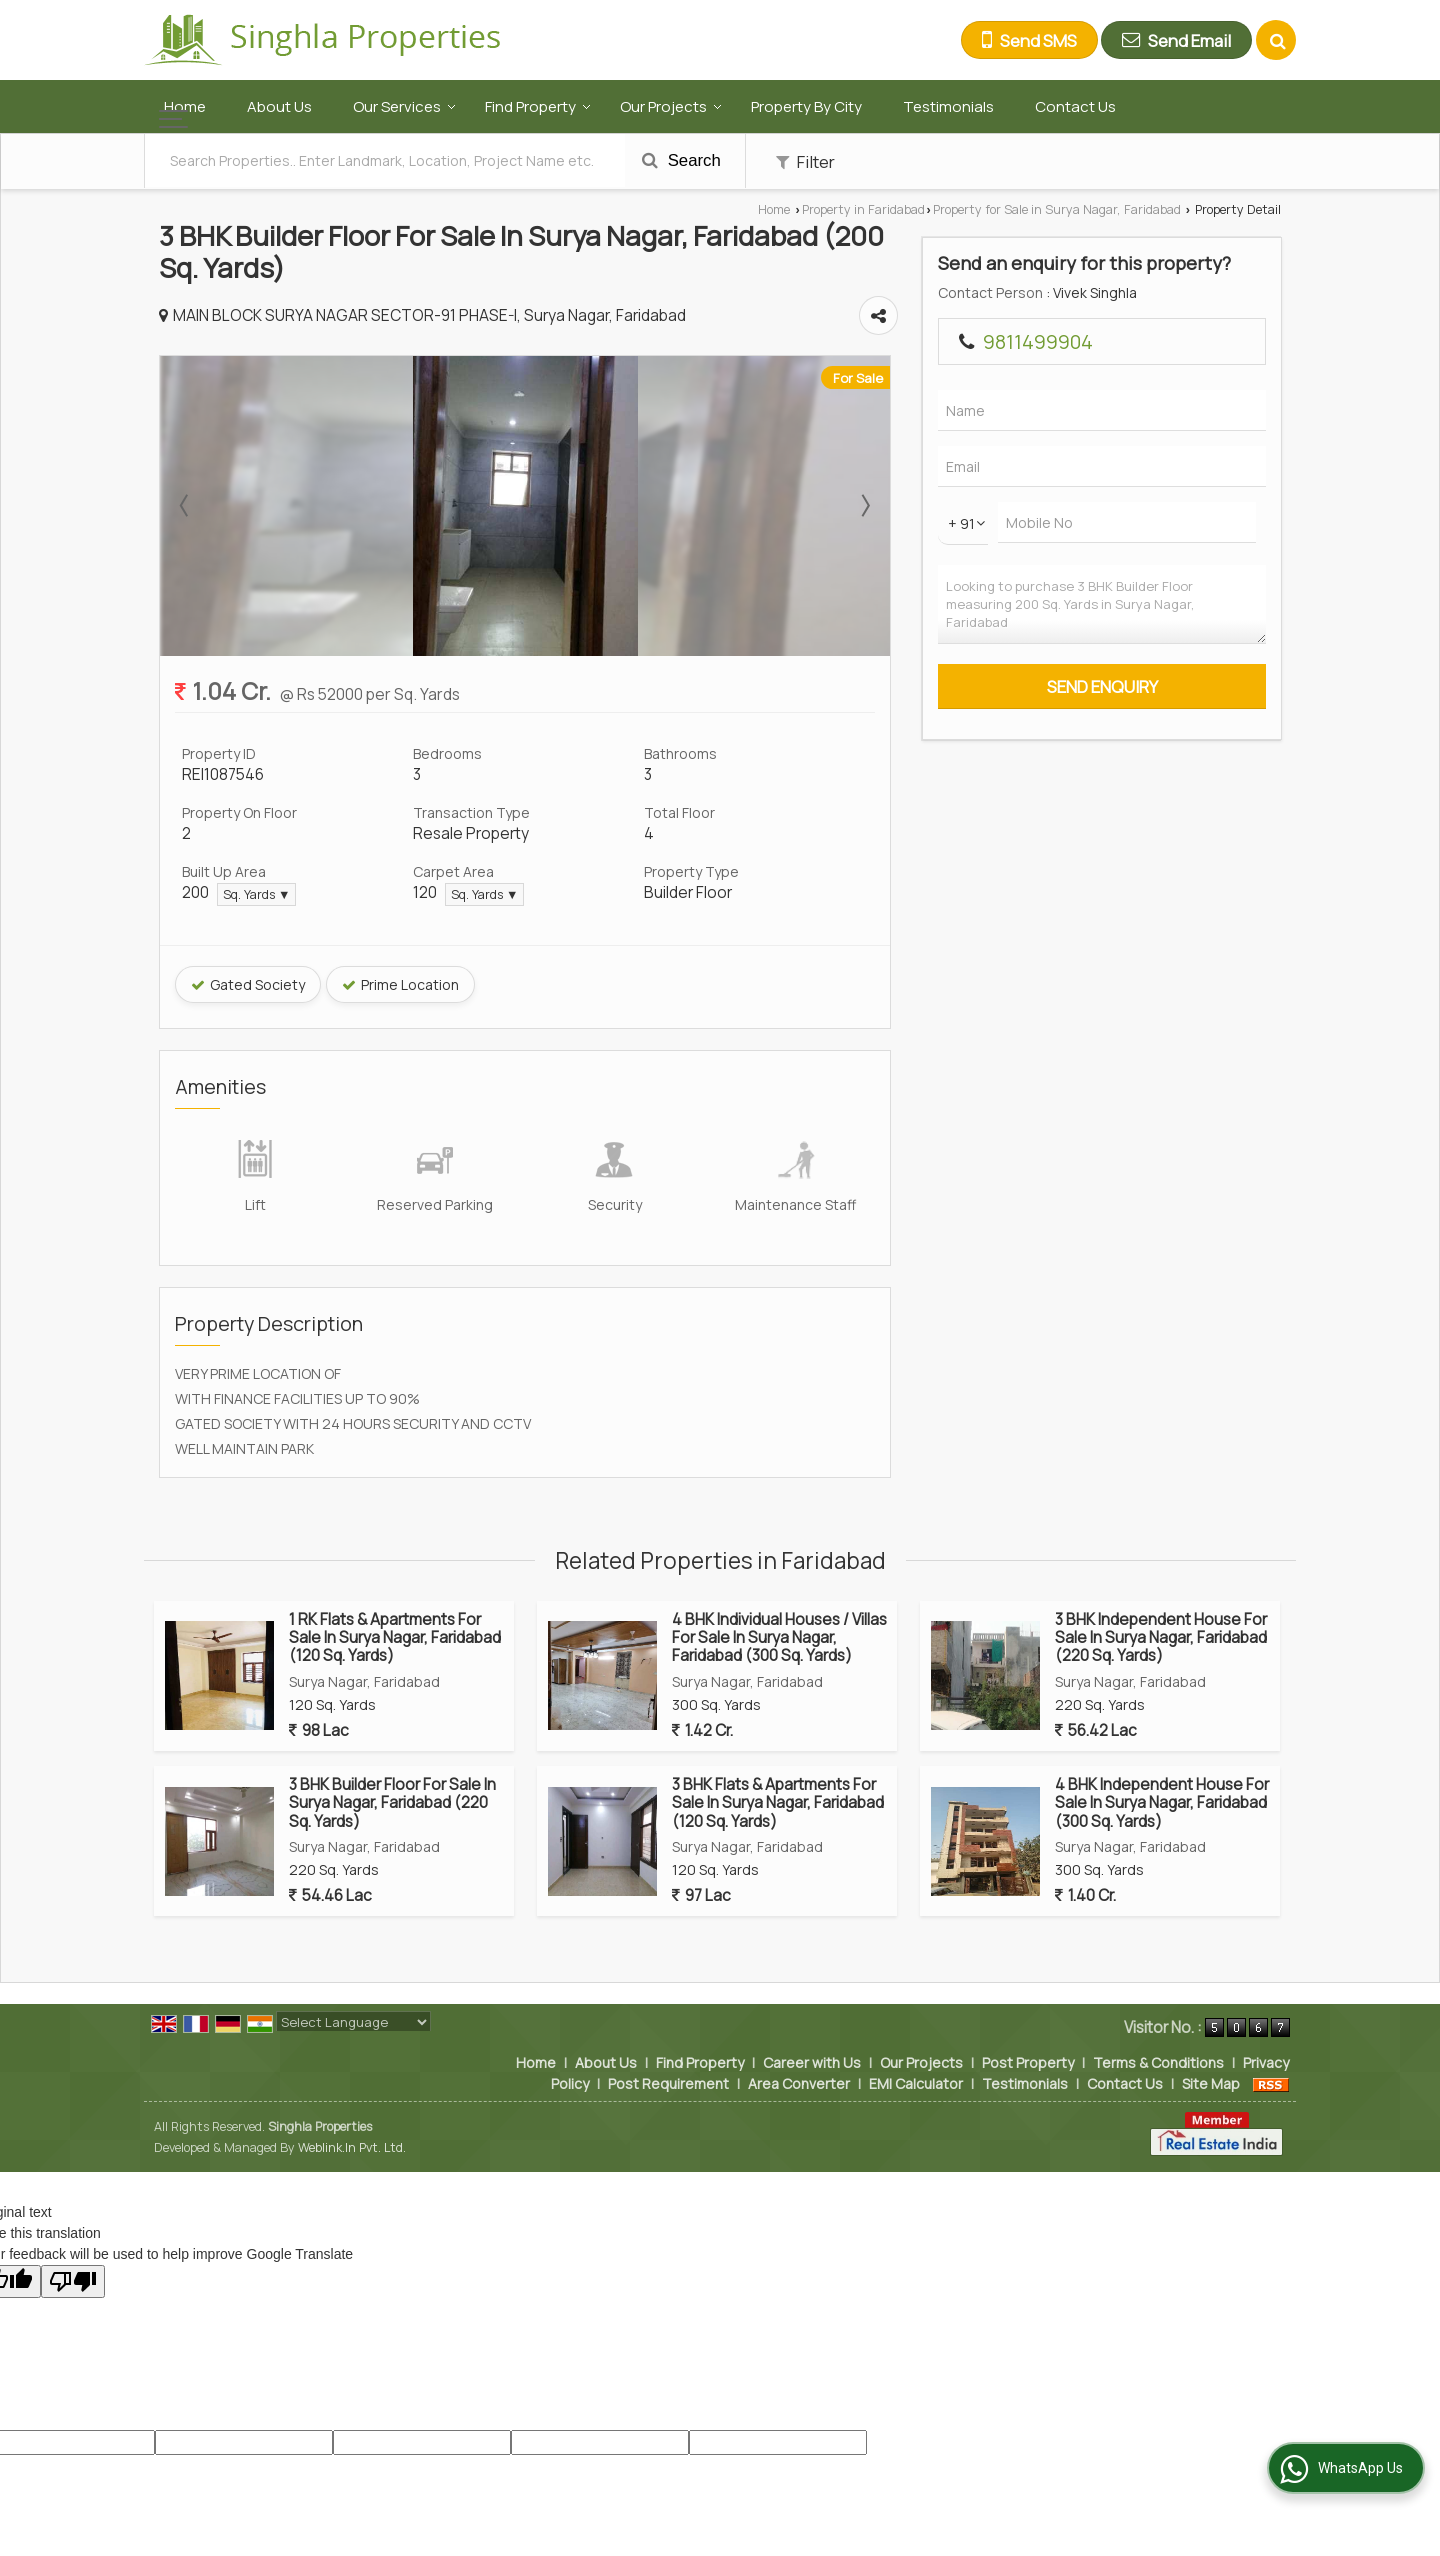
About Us (279, 106)
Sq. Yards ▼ (256, 894)
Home (185, 106)
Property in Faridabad (863, 209)
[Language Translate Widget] (353, 2022)
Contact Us (1075, 106)
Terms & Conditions (1158, 2062)
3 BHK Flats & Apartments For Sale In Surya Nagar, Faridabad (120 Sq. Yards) (778, 1803)
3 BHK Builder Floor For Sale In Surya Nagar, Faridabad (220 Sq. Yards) (392, 1803)
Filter (805, 161)
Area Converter (799, 2083)
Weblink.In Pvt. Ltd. (352, 2147)
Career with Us (812, 2062)
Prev (186, 506)
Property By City (806, 106)
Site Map (1211, 2083)
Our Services (404, 106)
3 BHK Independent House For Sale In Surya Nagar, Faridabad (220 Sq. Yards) (1161, 1638)
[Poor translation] (73, 2281)
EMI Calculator (916, 2083)
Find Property (538, 106)
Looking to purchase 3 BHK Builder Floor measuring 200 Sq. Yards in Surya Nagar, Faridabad (1102, 604)
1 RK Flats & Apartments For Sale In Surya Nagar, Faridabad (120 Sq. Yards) (395, 1638)
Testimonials (948, 106)
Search (681, 160)
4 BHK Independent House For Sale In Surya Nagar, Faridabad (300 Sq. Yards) (1162, 1803)
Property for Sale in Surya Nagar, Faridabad (1057, 209)
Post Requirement (668, 2083)
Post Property (1028, 2062)
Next (864, 506)
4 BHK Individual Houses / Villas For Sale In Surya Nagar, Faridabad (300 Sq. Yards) (779, 1638)
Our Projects (671, 106)
